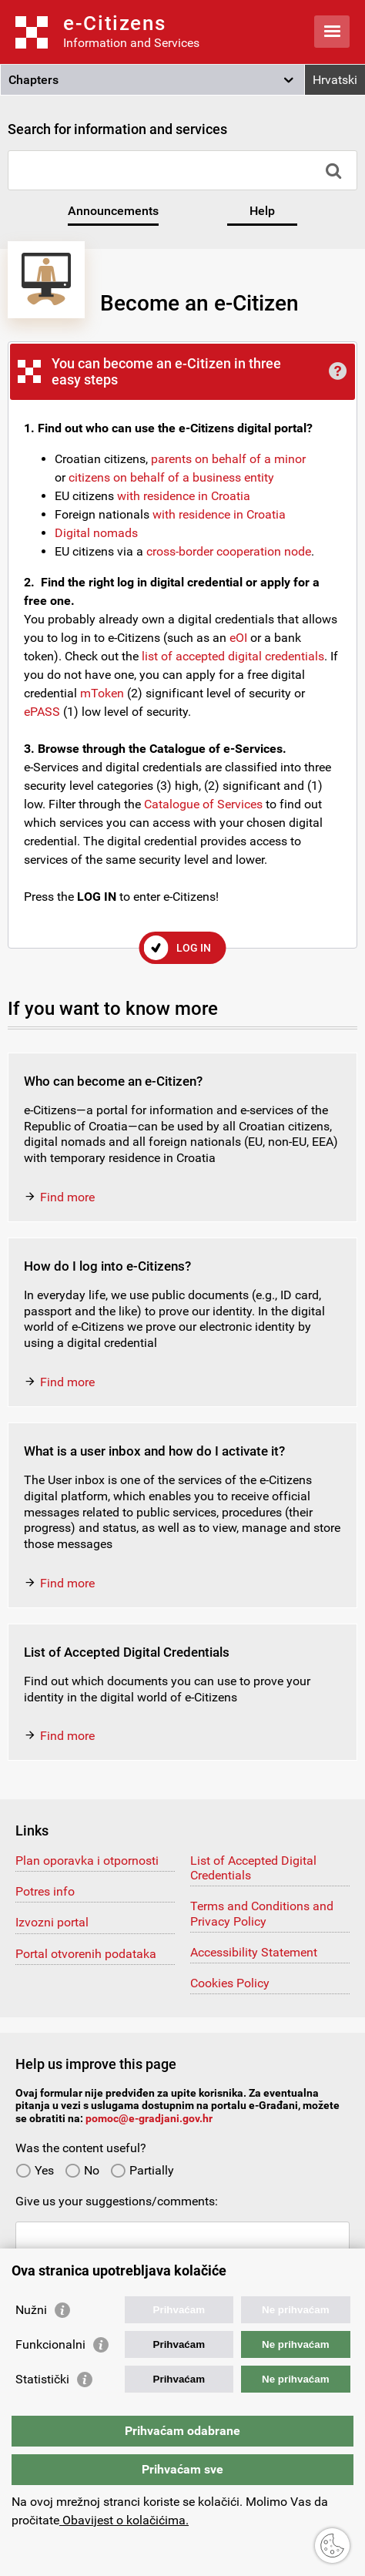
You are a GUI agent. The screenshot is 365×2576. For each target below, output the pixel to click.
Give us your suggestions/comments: (116, 2201)
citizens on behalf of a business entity (171, 477)
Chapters (33, 79)
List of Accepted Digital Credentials (126, 1652)
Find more (67, 1197)
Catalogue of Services (203, 804)
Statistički (42, 2379)
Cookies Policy (230, 1983)
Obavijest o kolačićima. (124, 2520)
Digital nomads (96, 533)
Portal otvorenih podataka (85, 1953)
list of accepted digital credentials (233, 656)
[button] (152, 80)
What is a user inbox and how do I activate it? (154, 1451)
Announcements (113, 210)
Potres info (45, 1891)
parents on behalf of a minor (228, 459)
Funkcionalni (50, 2344)
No (82, 2170)
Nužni (31, 2309)
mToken (102, 693)
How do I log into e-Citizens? (107, 1266)
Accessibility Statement (253, 1952)
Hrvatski (335, 79)
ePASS (42, 711)
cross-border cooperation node (228, 551)
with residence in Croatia (183, 496)
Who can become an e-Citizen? (113, 1081)
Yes (34, 2170)
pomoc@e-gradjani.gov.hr (149, 2118)
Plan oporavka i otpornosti (87, 1860)
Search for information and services (117, 129)
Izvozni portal (52, 1922)
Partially (142, 2170)
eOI (238, 637)
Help (262, 210)
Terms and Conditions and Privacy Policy (261, 1913)
